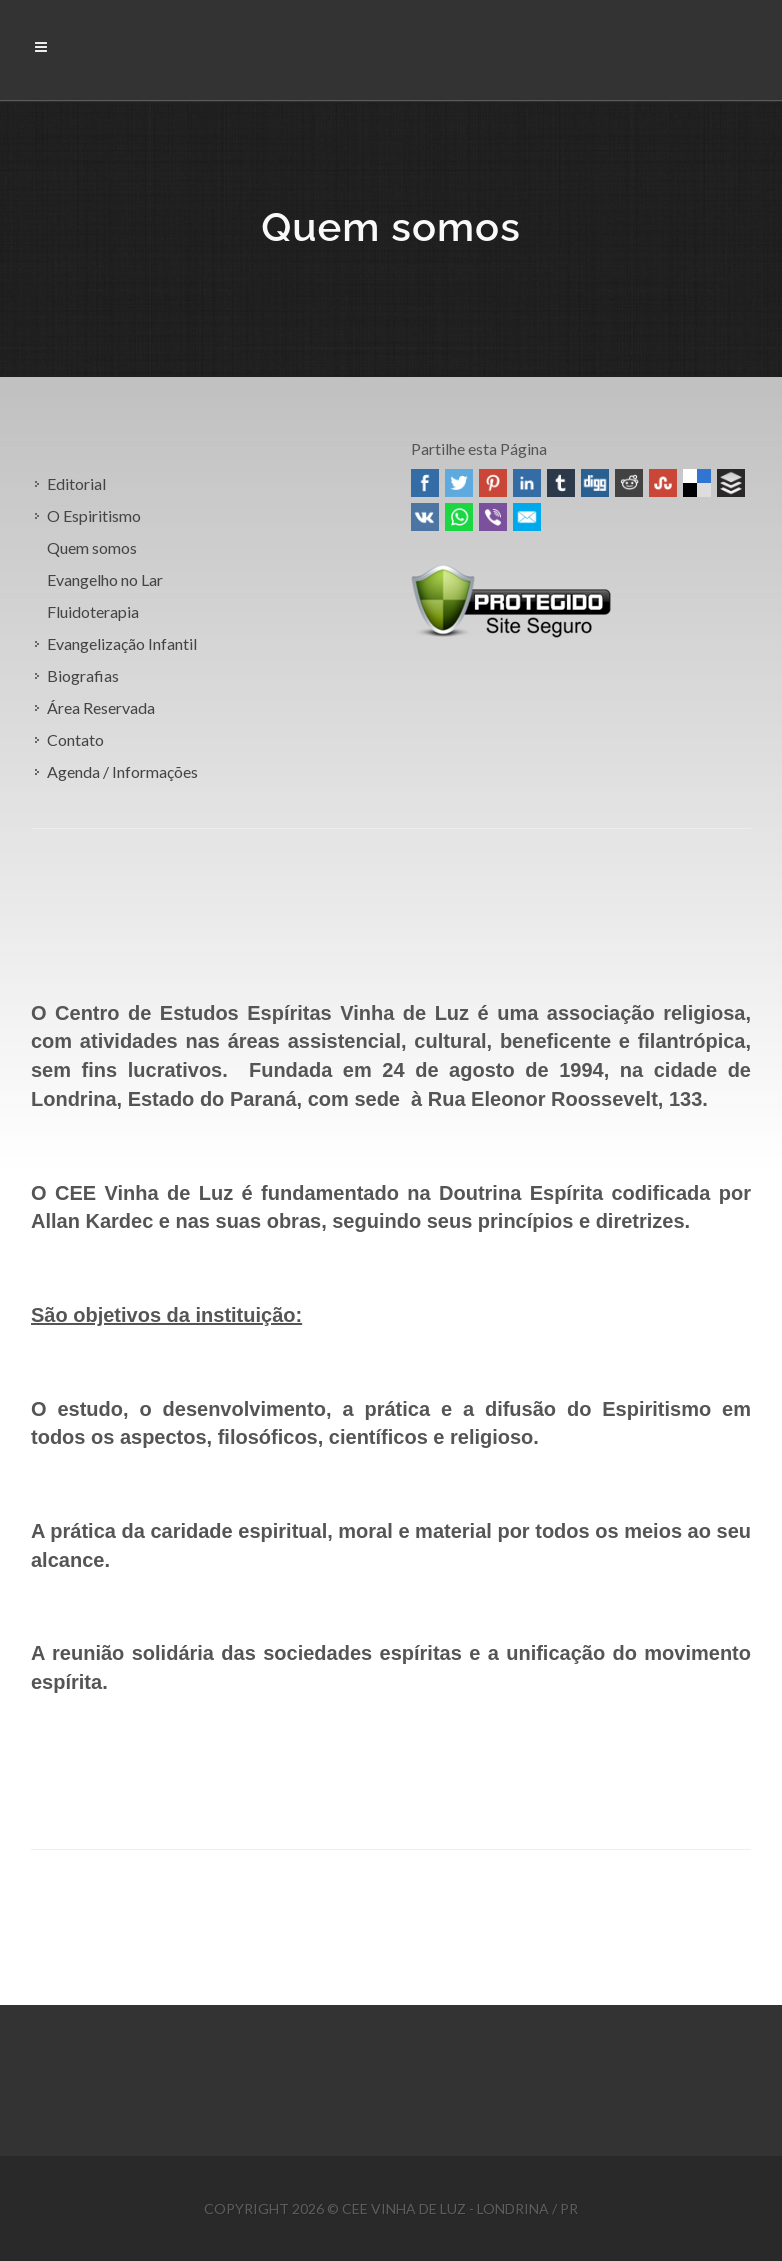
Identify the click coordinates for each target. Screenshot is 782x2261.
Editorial (76, 483)
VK (425, 517)
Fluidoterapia (93, 611)
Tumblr (561, 483)
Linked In (527, 483)
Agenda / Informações (122, 771)
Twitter (459, 483)
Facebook (425, 483)
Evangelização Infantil (122, 643)
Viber (493, 517)
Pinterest (493, 483)
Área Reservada (101, 707)
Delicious (697, 483)
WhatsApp (459, 517)
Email (527, 517)
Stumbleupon (663, 483)
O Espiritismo (94, 515)
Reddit (629, 483)
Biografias (83, 675)
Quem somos (92, 547)
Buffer (731, 483)
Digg (595, 483)
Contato (75, 739)
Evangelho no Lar (105, 579)
